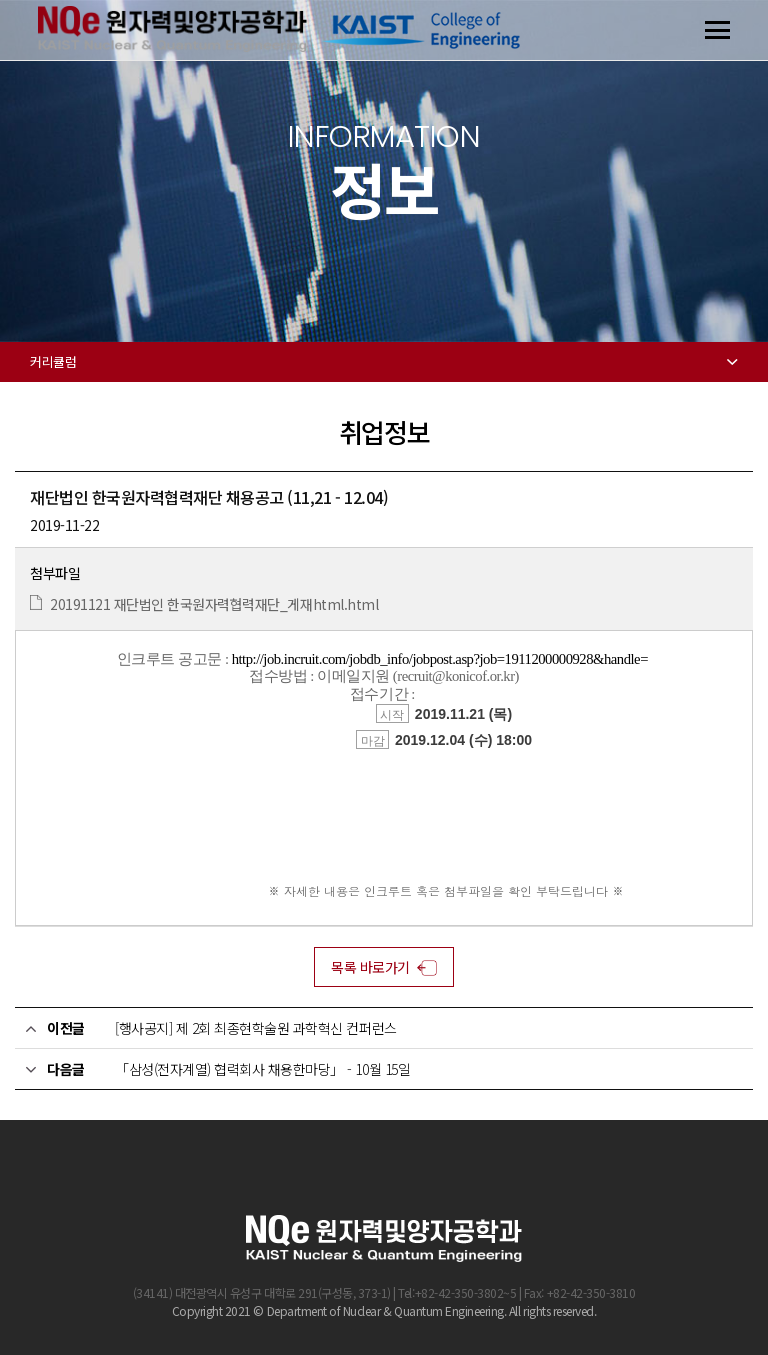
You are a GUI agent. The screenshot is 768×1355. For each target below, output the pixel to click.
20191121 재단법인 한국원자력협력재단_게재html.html (214, 604)
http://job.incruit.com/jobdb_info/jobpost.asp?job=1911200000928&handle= (440, 659)
